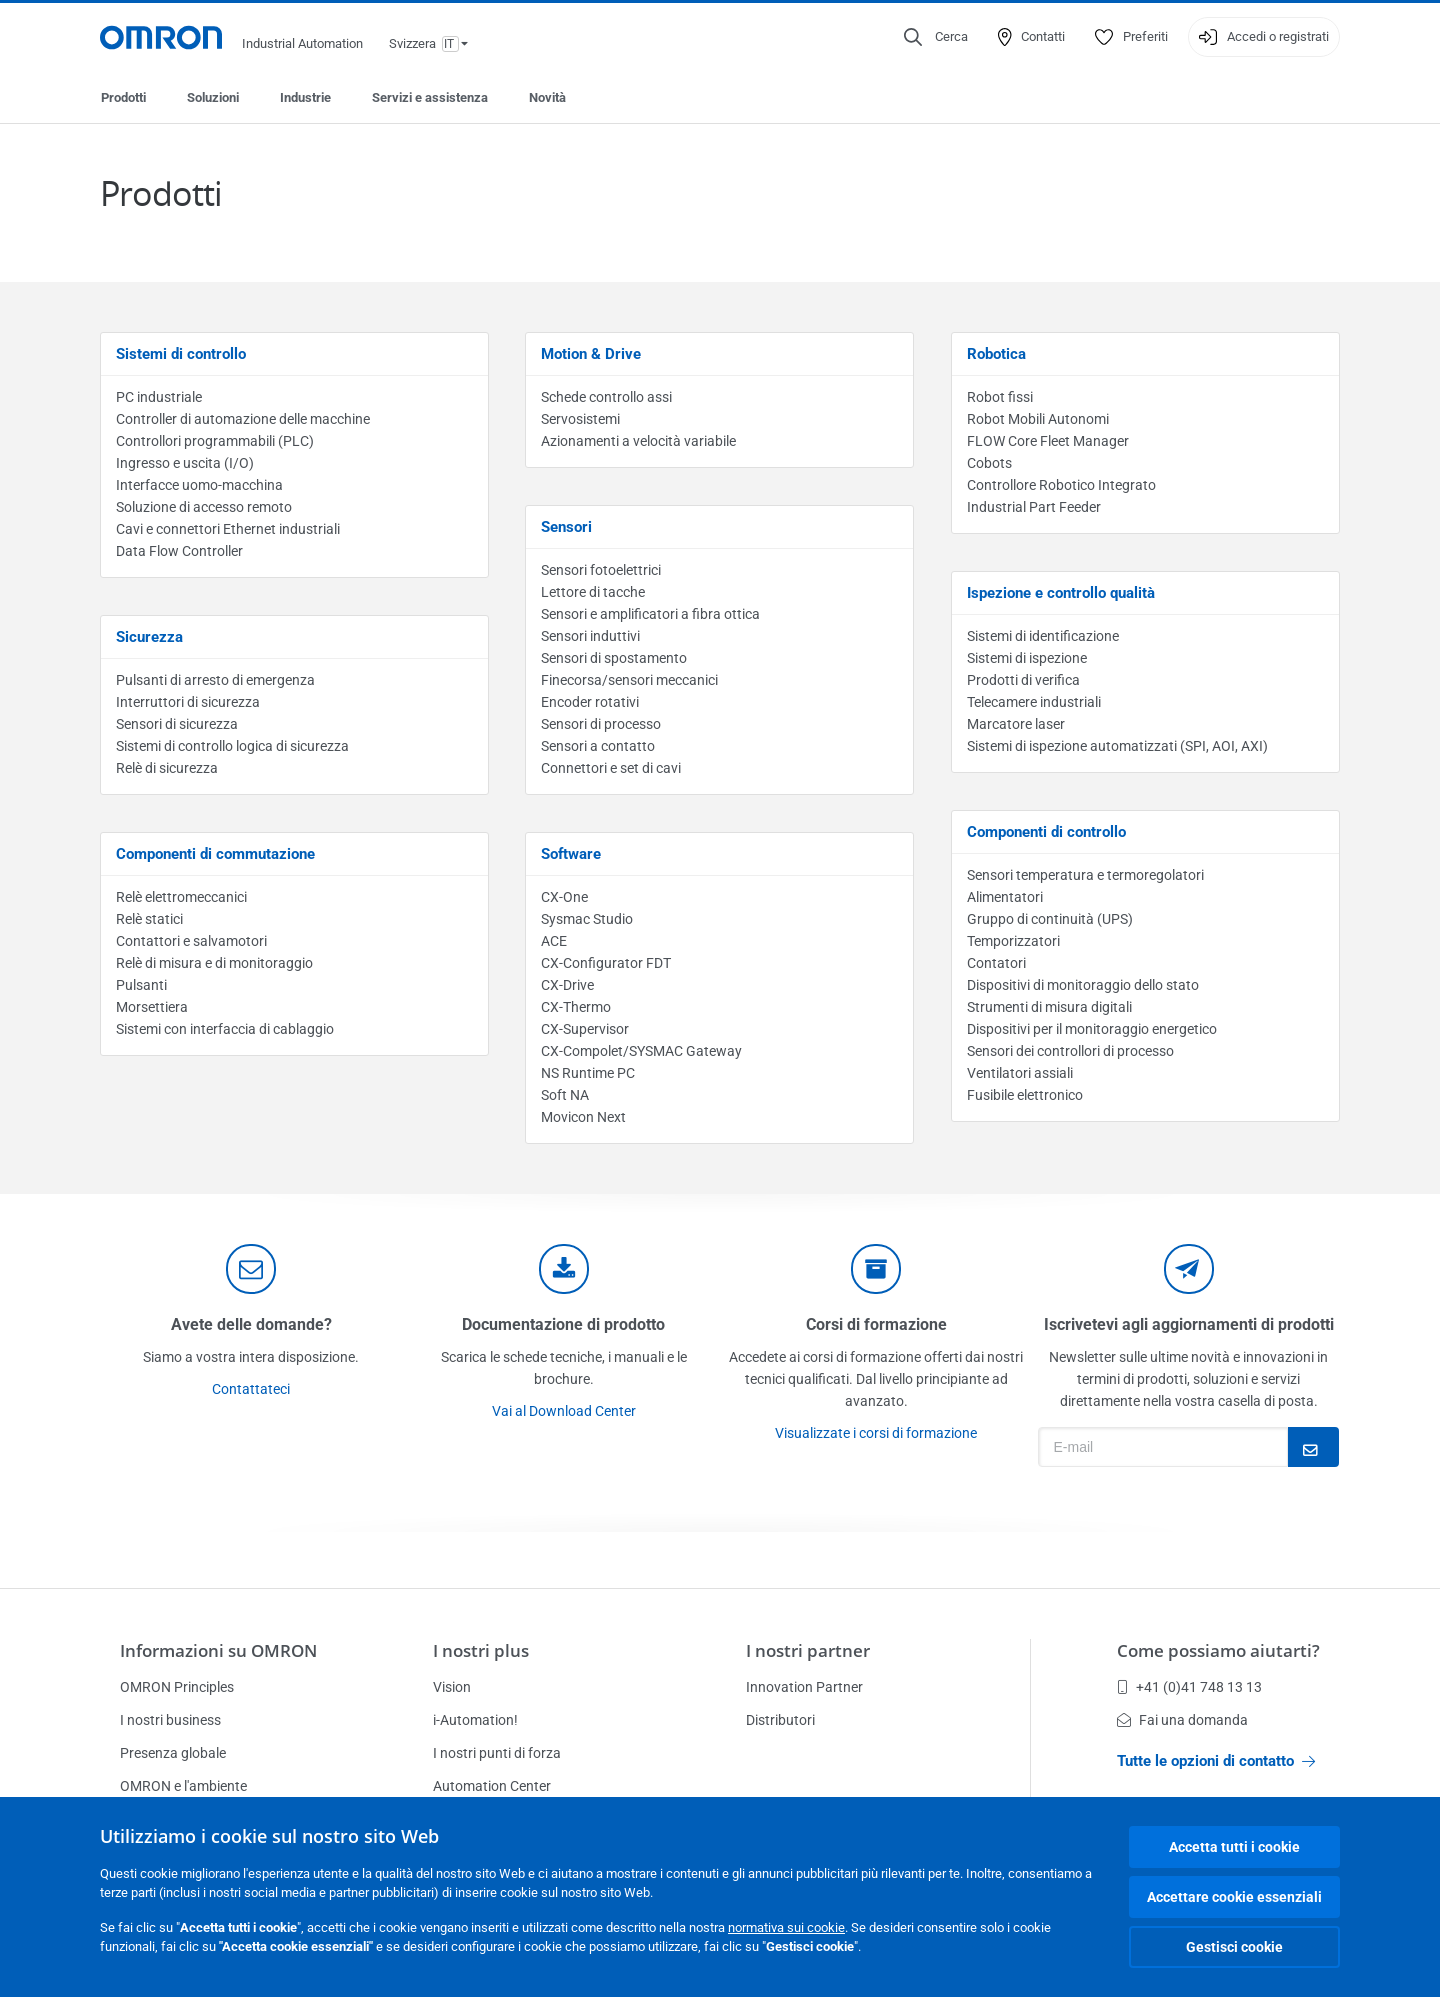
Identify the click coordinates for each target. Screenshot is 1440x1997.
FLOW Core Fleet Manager (1048, 441)
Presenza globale (173, 1753)
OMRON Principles (177, 1687)
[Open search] (936, 37)
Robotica (996, 354)
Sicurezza (149, 637)
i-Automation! (475, 1720)
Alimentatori (1005, 897)
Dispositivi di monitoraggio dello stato (1083, 985)
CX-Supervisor (585, 1029)
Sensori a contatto (598, 746)
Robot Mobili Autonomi (1038, 419)
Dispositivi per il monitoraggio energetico (1092, 1029)
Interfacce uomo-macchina (199, 485)
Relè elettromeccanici (181, 897)
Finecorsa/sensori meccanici (629, 680)
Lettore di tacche (593, 592)
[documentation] (564, 1269)
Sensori (566, 527)
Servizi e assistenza (430, 97)
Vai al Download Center (564, 1411)
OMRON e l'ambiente (183, 1786)
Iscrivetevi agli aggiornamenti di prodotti (1189, 1324)
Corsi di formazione (876, 1324)
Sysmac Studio (587, 919)
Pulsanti (141, 985)
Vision (452, 1687)
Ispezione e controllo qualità (1061, 593)
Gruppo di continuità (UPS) (1050, 919)
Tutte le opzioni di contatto (1216, 1761)
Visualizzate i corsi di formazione (876, 1433)
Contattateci (251, 1389)
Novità (547, 97)
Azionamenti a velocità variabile (638, 441)
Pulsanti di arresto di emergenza (215, 680)
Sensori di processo (601, 724)
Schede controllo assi (606, 397)
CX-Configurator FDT (606, 963)
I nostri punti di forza (497, 1753)
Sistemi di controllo (181, 354)
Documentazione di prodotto (563, 1324)
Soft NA (565, 1095)
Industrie (305, 97)
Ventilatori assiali (1020, 1073)
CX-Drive (567, 985)
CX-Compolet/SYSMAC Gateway (641, 1051)
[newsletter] (1189, 1269)
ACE (554, 941)
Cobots (989, 463)
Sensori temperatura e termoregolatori (1085, 875)
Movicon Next (583, 1117)
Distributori (780, 1720)
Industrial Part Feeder (1034, 507)
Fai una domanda (1182, 1720)
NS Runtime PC (588, 1073)
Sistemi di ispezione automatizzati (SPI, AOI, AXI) (1117, 746)
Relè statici (149, 919)
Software (571, 854)
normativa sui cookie (786, 1927)
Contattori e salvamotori (191, 941)
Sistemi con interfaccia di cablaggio (225, 1029)
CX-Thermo (576, 1007)
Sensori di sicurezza (177, 724)
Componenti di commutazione (215, 854)
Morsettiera (152, 1007)
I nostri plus (481, 1650)
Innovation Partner (804, 1687)
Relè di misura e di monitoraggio (214, 963)
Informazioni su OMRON (218, 1650)
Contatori (996, 963)
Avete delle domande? (251, 1324)
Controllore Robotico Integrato (1061, 485)
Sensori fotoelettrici (601, 570)
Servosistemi (580, 419)
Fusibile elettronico (1025, 1095)
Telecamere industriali (1034, 702)
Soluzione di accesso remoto (204, 507)
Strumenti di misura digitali (1049, 1007)
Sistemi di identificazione (1043, 636)
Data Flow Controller (179, 551)
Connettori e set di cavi (611, 768)
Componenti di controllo (1046, 832)
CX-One (564, 897)
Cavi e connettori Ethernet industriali (228, 529)
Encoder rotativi (590, 702)
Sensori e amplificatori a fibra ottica (650, 614)
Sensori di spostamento (614, 658)
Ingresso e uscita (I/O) (185, 463)
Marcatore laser (1016, 724)
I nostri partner (808, 1650)
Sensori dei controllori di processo (1070, 1051)
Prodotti (123, 97)
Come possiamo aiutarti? (1218, 1650)
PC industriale (159, 397)
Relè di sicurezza (167, 768)
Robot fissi (1000, 397)
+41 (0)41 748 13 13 (1189, 1687)
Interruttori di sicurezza (188, 702)
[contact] (251, 1269)
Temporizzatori (1013, 941)
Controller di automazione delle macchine (243, 419)
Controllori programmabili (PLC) (215, 441)
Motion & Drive (591, 354)
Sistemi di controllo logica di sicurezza (232, 746)
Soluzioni (213, 97)
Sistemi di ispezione (1027, 658)
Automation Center (492, 1786)
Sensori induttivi (590, 636)
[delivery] (876, 1269)
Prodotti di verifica (1023, 680)
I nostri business (170, 1720)
